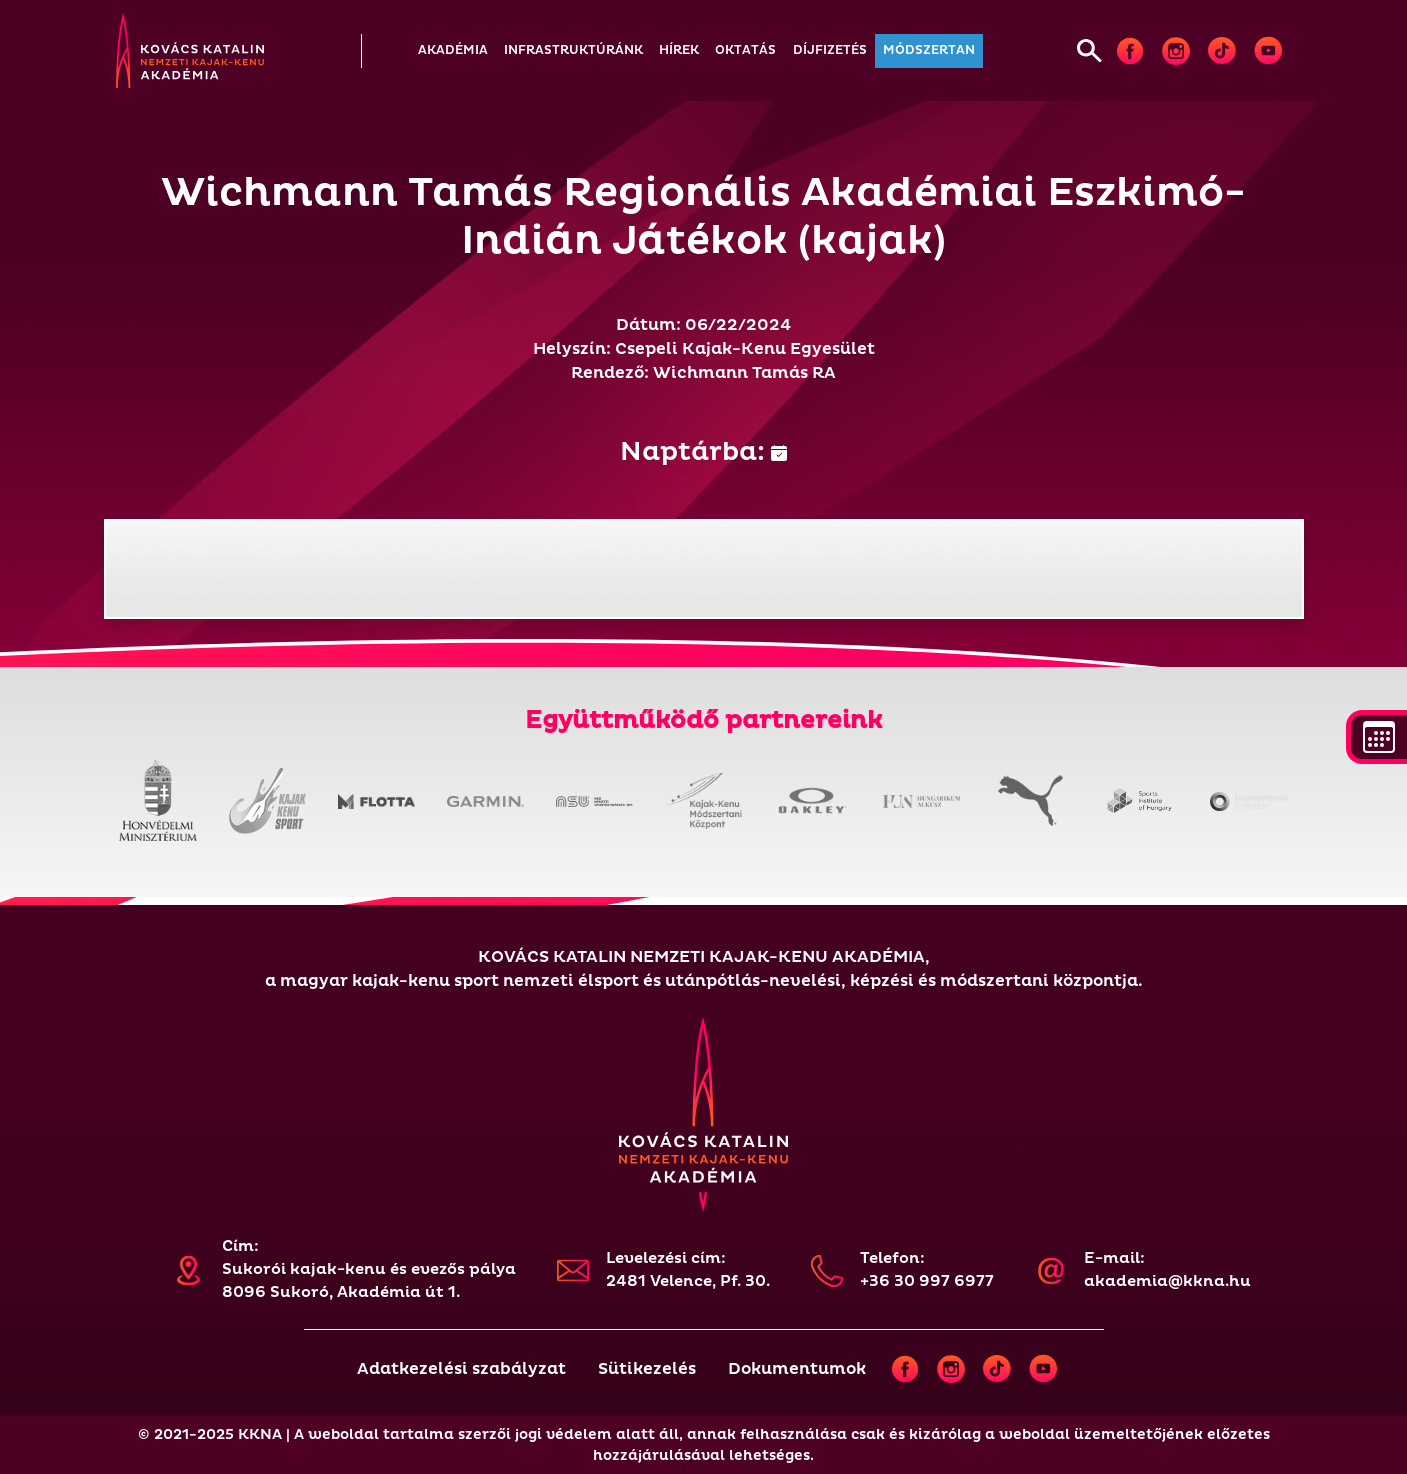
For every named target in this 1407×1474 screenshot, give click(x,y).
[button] (453, 51)
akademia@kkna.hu (1167, 1281)
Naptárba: (703, 452)
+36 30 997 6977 (927, 1281)
